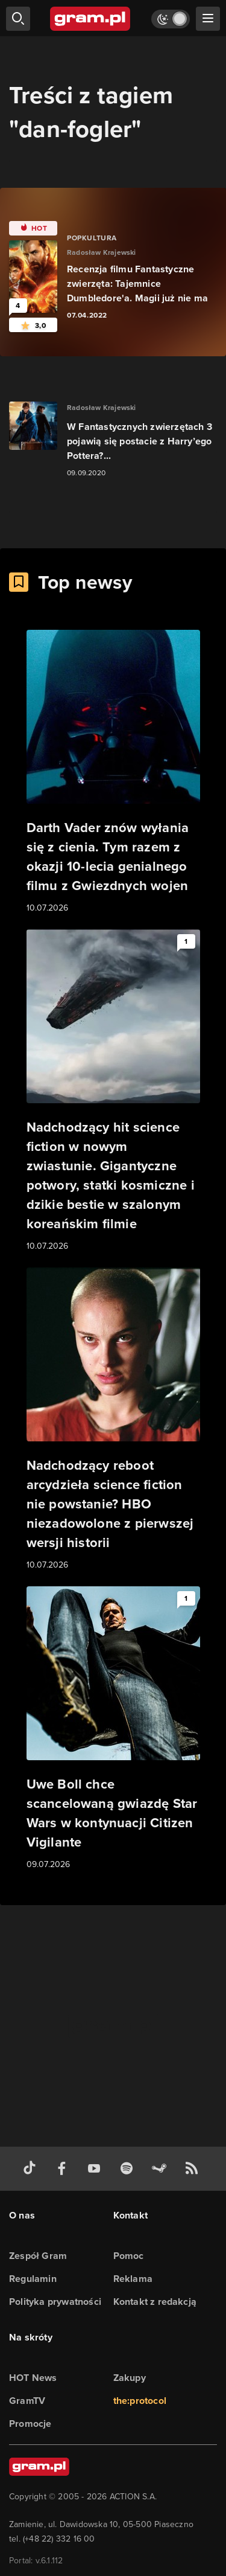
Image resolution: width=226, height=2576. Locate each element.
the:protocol (139, 2401)
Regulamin (33, 2279)
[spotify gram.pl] (129, 2168)
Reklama (132, 2279)
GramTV (27, 2401)
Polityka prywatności (55, 2301)
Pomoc (128, 2256)
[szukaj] (18, 19)
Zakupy (129, 2378)
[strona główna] (90, 19)
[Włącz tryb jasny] (170, 19)
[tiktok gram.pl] (32, 2168)
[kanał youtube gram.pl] (96, 2168)
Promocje (30, 2423)
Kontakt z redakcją (155, 2301)
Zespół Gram (38, 2256)
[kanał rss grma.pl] (194, 2168)
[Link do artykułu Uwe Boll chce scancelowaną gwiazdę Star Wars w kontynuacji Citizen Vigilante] (113, 1728)
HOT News (33, 2378)
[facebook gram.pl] (64, 2168)
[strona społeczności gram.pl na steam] (161, 2168)
